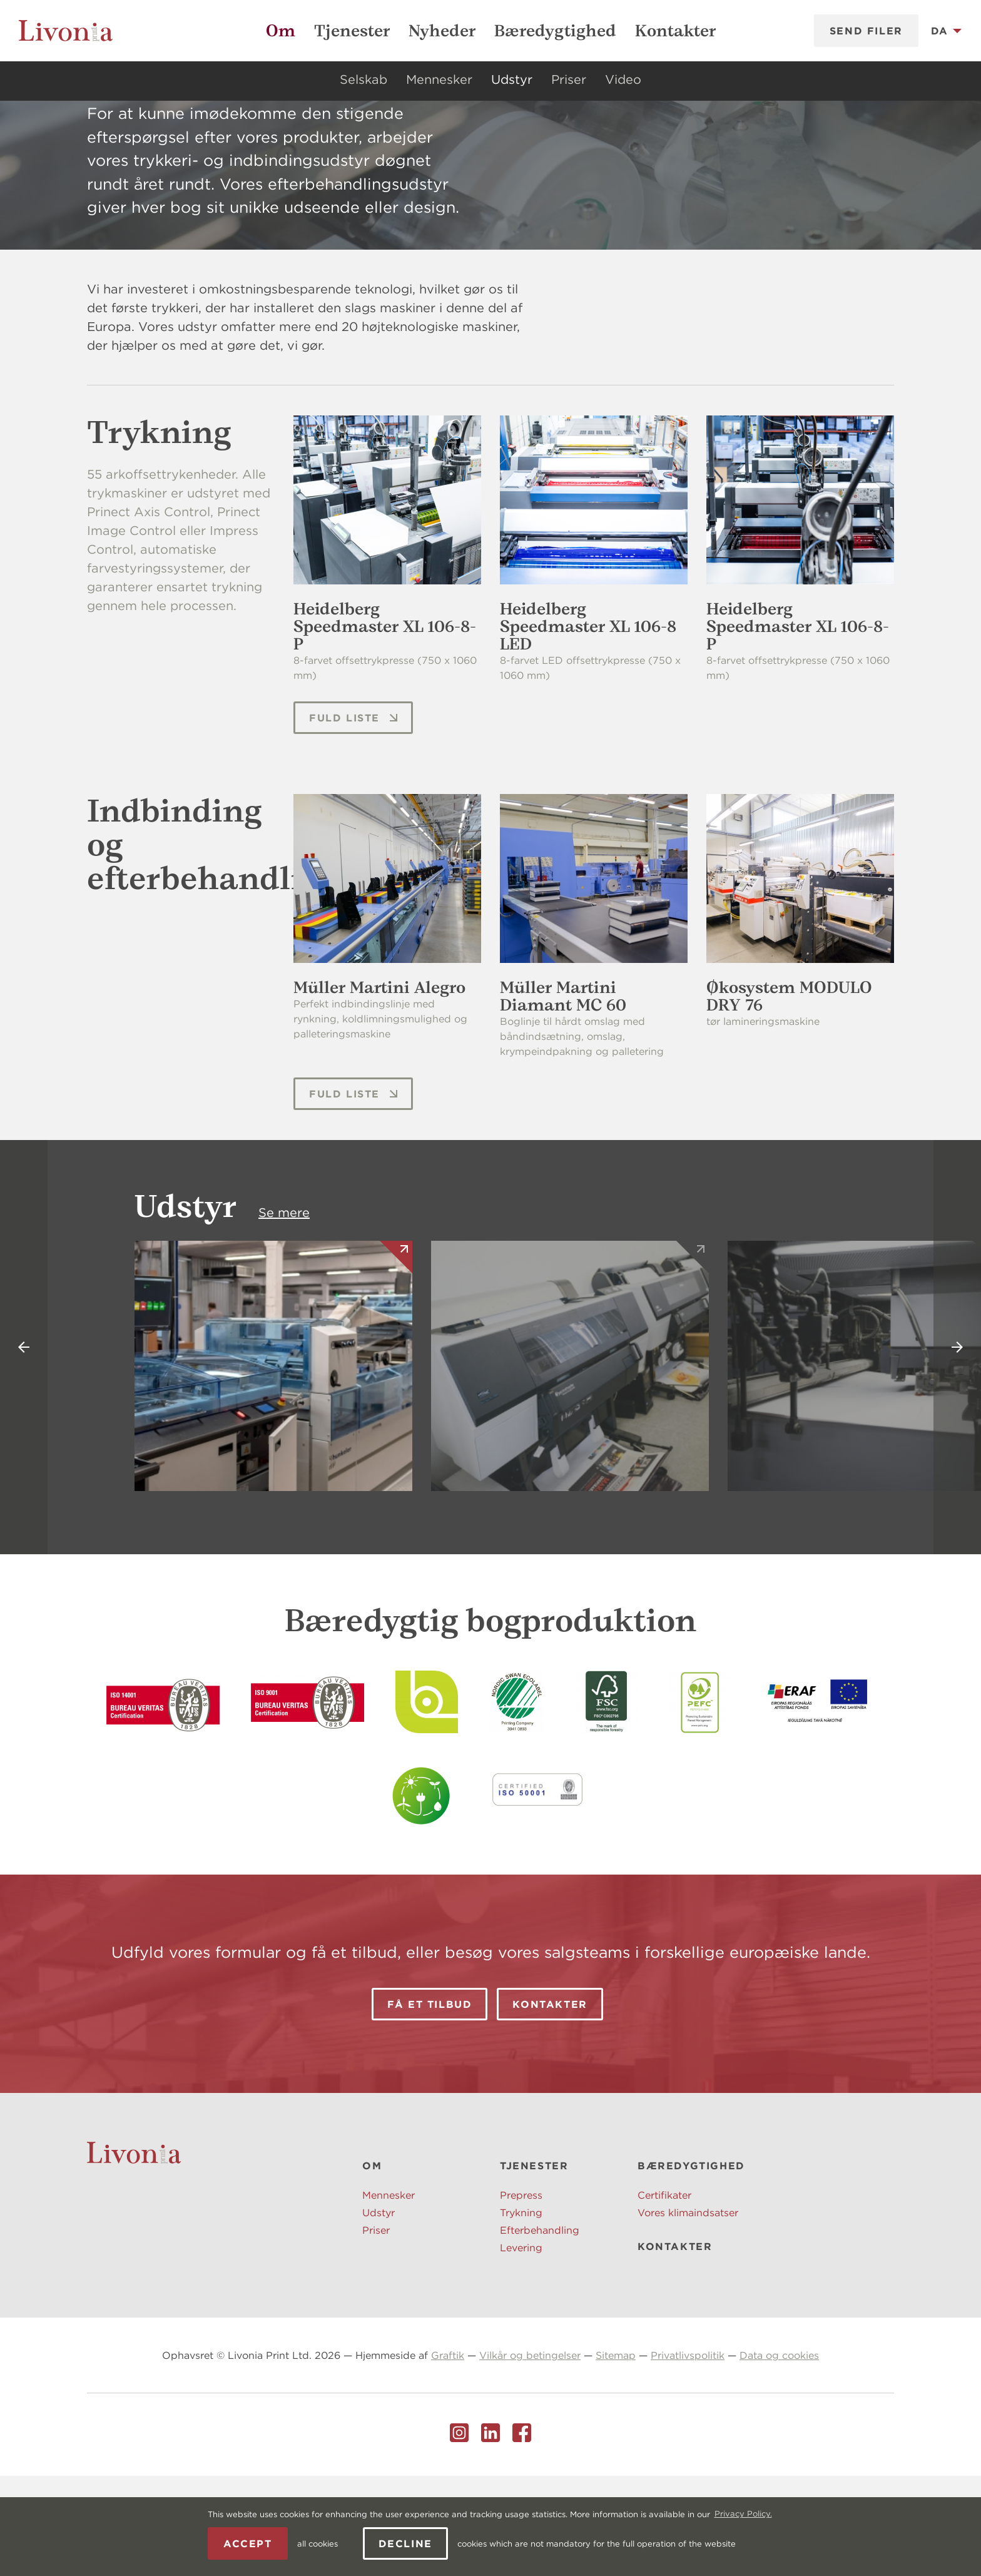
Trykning (521, 2312)
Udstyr (511, 79)
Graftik (447, 2455)
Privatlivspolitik (687, 2455)
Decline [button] (405, 2543)
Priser (568, 79)
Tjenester (352, 30)
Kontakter (675, 30)
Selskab (363, 79)
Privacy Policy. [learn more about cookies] (743, 2513)
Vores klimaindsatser (688, 2312)
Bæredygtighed (555, 30)
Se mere (284, 1312)
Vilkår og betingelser (530, 2455)
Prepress (521, 2295)
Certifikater (664, 2295)
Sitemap (616, 2455)
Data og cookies (779, 2455)
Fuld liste (354, 818)
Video (623, 79)
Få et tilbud (429, 2104)
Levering (521, 2347)
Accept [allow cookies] (247, 2543)
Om (280, 30)
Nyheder (442, 30)
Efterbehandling (539, 2330)
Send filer (866, 30)
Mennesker (439, 79)
